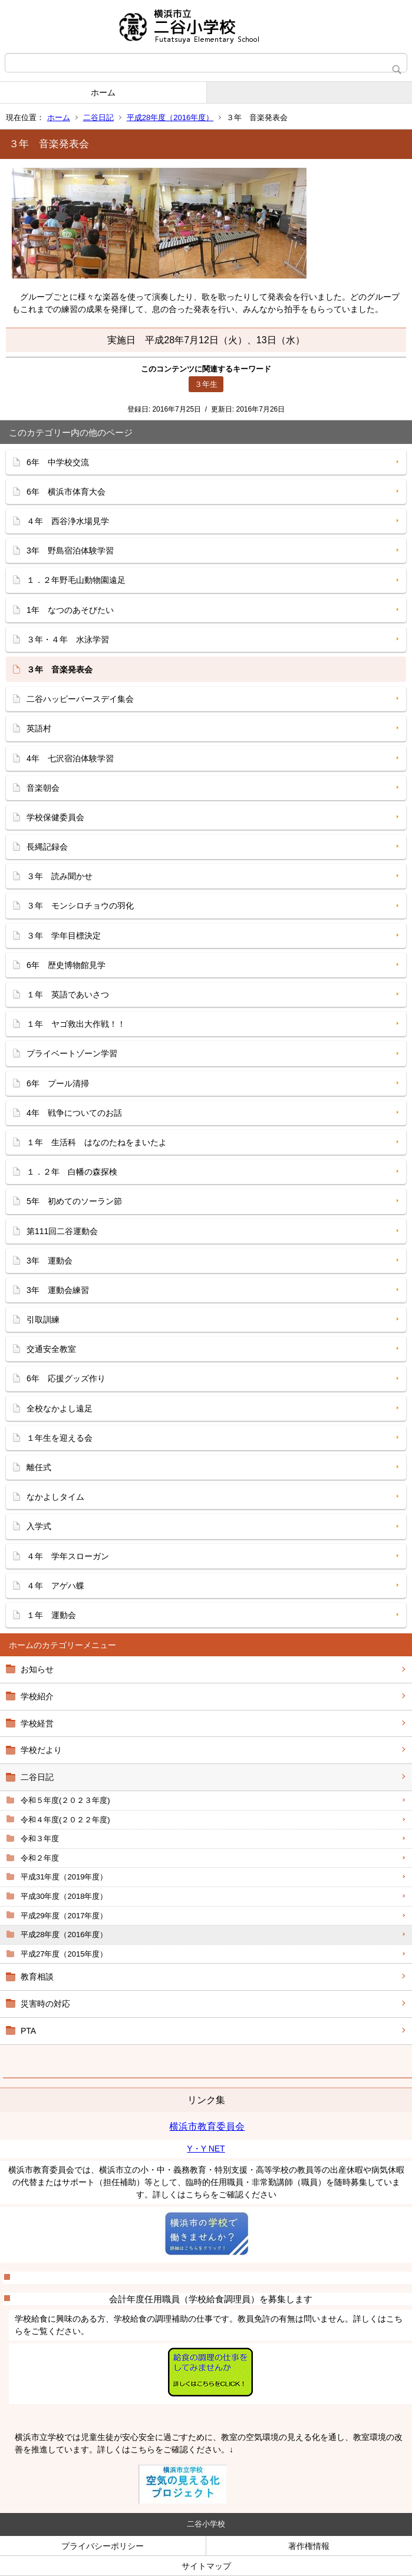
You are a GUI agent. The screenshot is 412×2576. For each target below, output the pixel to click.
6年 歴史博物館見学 (66, 965)
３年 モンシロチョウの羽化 (80, 905)
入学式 (39, 1526)
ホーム (103, 92)
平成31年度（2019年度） (64, 1876)
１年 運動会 (51, 1615)
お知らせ (37, 1669)
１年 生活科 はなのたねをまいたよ (97, 1142)
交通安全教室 (51, 1349)
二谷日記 (98, 117)
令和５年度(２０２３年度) (65, 1800)
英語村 (39, 728)
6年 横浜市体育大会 (66, 491)
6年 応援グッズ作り (66, 1378)
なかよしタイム (55, 1496)
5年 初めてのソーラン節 (74, 1201)
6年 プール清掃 (58, 1083)
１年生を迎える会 (60, 1438)
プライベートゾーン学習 (72, 1053)
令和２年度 (40, 1858)
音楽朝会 (43, 788)
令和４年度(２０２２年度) (65, 1819)
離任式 (39, 1467)
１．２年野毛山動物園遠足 (76, 580)
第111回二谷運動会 (62, 1231)
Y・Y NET (206, 2148)
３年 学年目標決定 (64, 935)
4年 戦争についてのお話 (74, 1113)
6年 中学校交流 (58, 462)
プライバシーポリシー (102, 2546)
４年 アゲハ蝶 (55, 1585)
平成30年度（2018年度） (64, 1896)
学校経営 (37, 1723)
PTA (28, 2030)
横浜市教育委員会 (207, 2126)
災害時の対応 (45, 2003)
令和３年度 (40, 1838)
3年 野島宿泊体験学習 (70, 550)
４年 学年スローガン (68, 1556)
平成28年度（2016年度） (170, 117)
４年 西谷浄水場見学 (68, 521)
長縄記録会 (47, 846)
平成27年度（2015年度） (64, 1954)
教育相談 (37, 1976)
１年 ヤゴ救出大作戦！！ (76, 1024)
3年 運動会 (49, 1260)
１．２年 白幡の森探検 (72, 1171)
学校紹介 (37, 1696)
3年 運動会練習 (58, 1290)
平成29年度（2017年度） (64, 1915)
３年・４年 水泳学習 (68, 639)
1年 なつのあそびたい (70, 610)
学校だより (41, 1750)
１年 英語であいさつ (68, 994)
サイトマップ (206, 2566)
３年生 (206, 384)
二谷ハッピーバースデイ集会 (80, 699)
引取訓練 (43, 1319)
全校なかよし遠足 (60, 1408)
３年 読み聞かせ (60, 876)
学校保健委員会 (55, 817)
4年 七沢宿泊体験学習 (70, 758)
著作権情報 (308, 2546)
